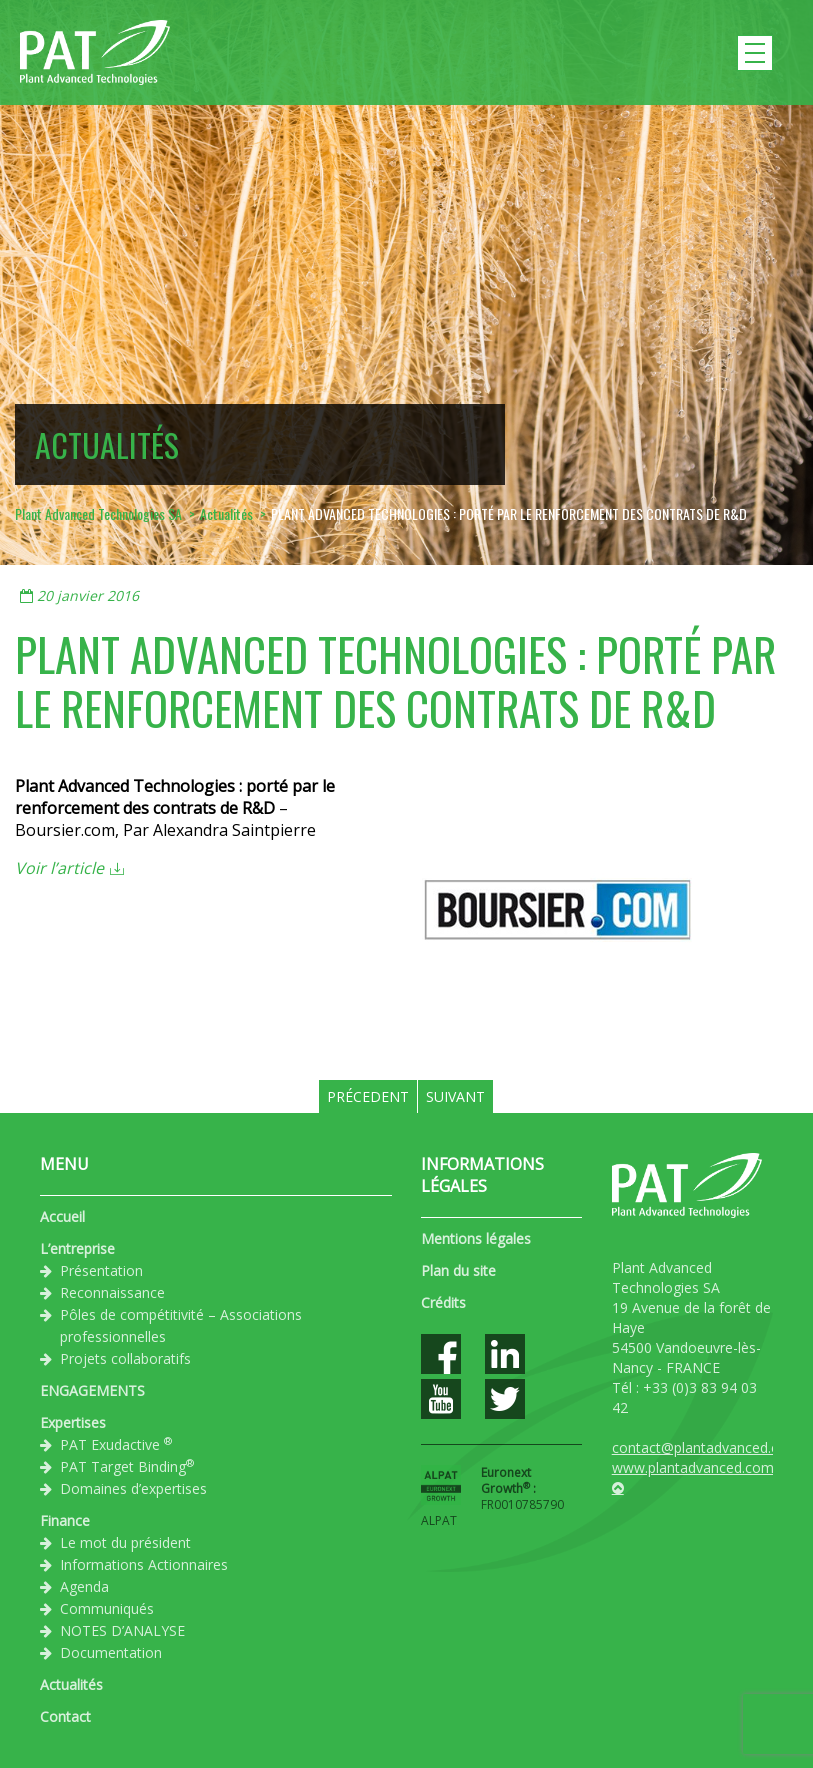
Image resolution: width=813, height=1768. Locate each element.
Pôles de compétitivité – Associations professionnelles (181, 1325)
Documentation (111, 1652)
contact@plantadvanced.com (706, 1447)
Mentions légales (476, 1238)
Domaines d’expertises (133, 1488)
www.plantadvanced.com (693, 1467)
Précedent (368, 1096)
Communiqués (107, 1608)
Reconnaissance (112, 1292)
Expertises (73, 1422)
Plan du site (458, 1270)
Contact (65, 1716)
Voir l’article (59, 868)
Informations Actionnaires (144, 1564)
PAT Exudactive (116, 1444)
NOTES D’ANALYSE (122, 1630)
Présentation (101, 1270)
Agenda (84, 1586)
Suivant (455, 1096)
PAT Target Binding (127, 1466)
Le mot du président (125, 1542)
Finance (65, 1520)
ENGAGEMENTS (92, 1390)
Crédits (443, 1302)
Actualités (71, 1684)
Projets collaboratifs (125, 1358)
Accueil (62, 1216)
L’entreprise (77, 1248)
